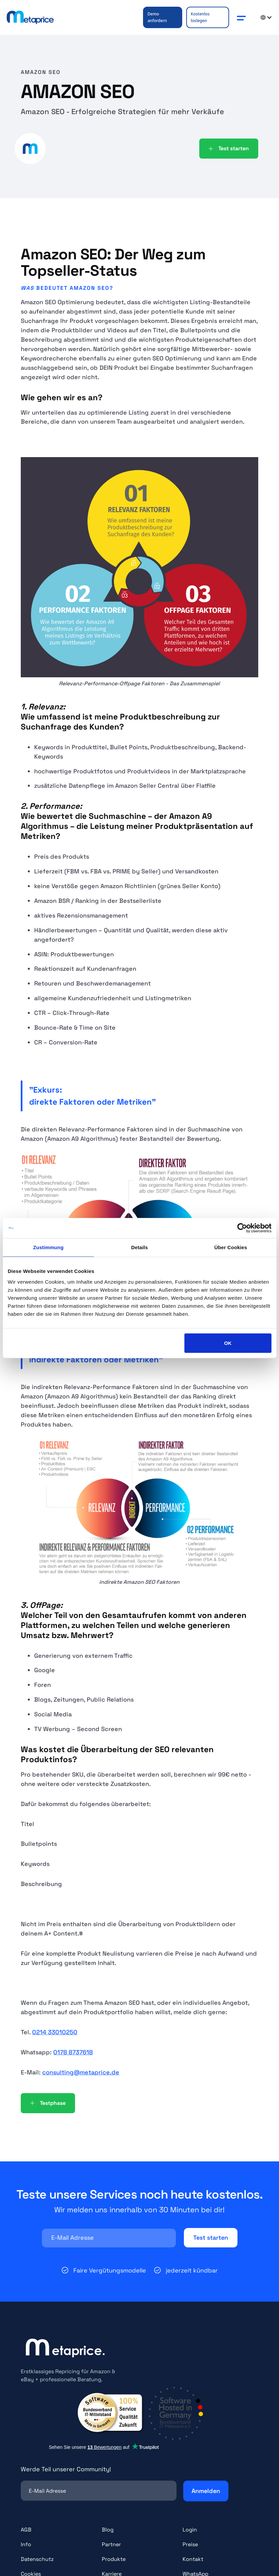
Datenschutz (37, 2559)
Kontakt (193, 2559)
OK (228, 1343)
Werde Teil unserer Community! (66, 2469)
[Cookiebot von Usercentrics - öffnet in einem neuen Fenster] (242, 1228)
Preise (190, 2544)
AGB (26, 2529)
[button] (241, 17)
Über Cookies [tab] (230, 1247)
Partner (111, 2544)
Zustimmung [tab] (48, 1247)
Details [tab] (139, 1247)
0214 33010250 (54, 2032)
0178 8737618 (73, 2052)
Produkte (114, 2559)
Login (190, 2529)
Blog (108, 2529)
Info (26, 2544)
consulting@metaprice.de (80, 2072)
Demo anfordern (157, 17)
